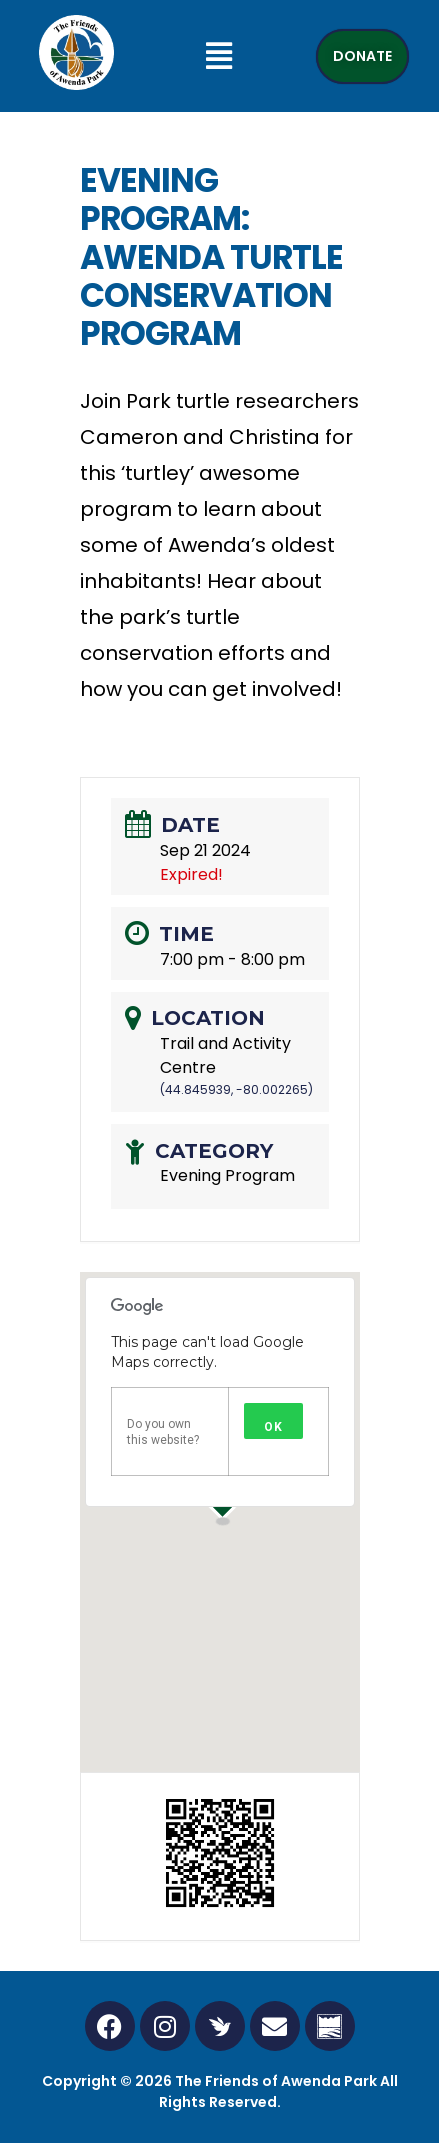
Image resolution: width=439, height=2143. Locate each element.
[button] (219, 56)
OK (273, 1427)
